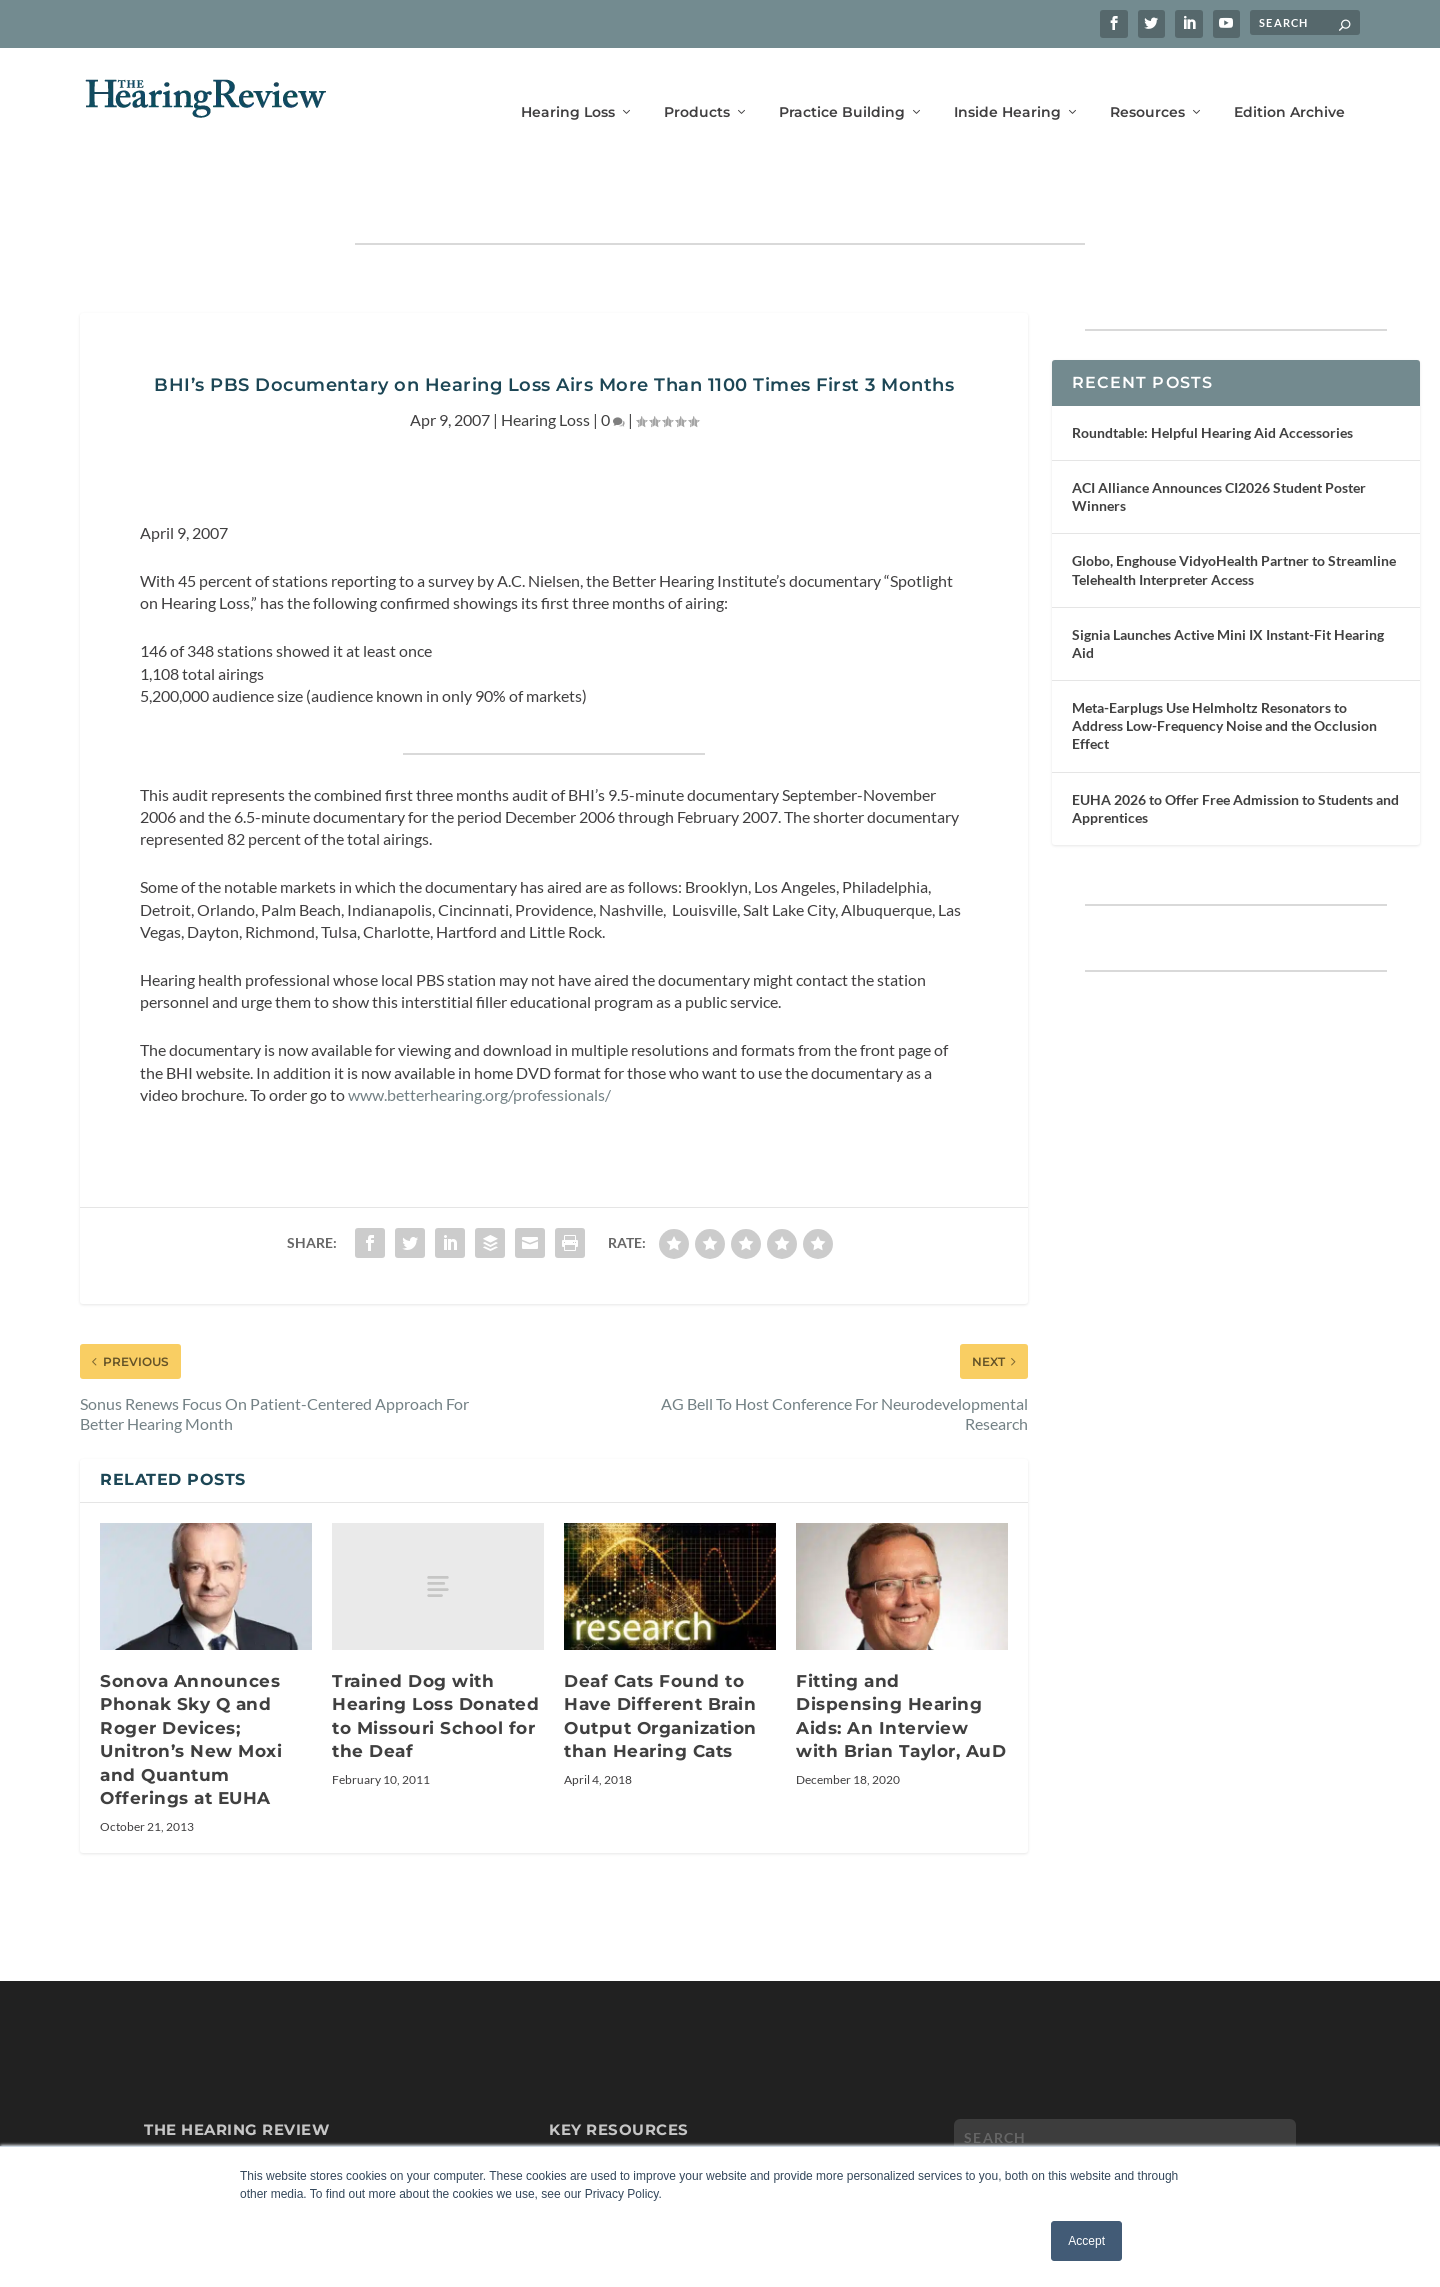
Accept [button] (1086, 2241)
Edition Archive (1289, 87)
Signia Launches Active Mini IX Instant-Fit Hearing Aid (1228, 586)
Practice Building (842, 87)
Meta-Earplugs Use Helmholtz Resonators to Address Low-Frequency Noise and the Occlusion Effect (1224, 668)
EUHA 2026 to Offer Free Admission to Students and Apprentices (1235, 751)
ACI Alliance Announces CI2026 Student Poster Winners (1219, 439)
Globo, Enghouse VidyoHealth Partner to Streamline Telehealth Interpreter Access (1234, 512)
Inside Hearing (1007, 87)
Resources (1147, 87)
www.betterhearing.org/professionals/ (479, 1037)
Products (697, 87)
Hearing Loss (568, 87)
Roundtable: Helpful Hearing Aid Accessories (1212, 375)
